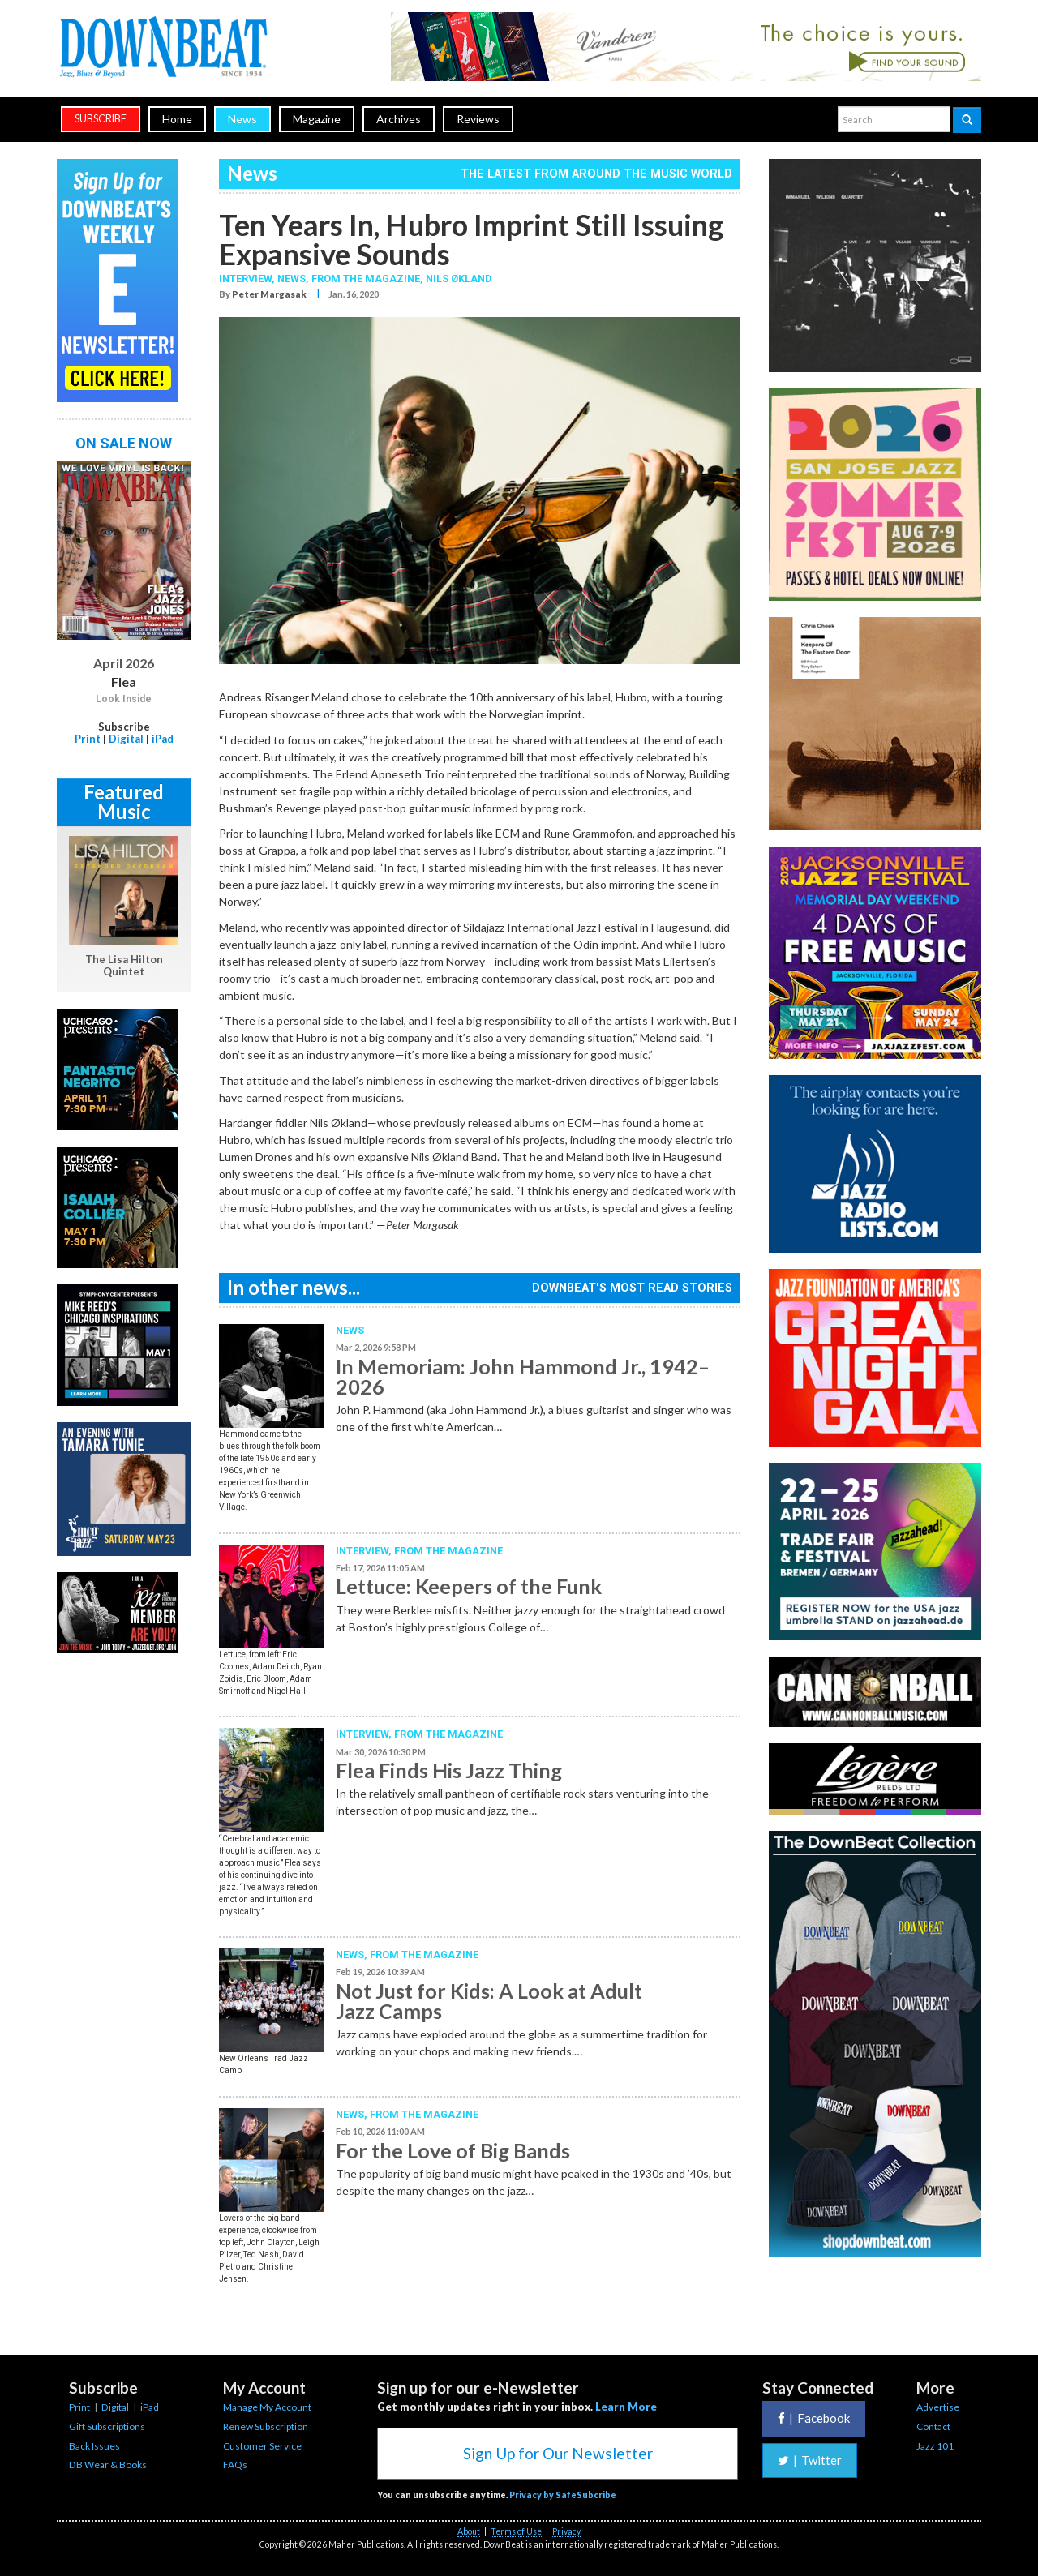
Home (177, 119)
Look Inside (124, 699)
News (242, 119)
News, (294, 278)
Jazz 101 (935, 2446)
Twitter (810, 2460)
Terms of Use (516, 2531)
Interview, (248, 278)
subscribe (101, 119)
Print (88, 738)
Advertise (937, 2407)
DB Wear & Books (108, 2464)
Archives (398, 119)
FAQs (235, 2464)
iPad (163, 738)
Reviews (478, 119)
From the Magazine (448, 1551)
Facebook (814, 2418)
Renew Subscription (265, 2426)
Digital (126, 738)
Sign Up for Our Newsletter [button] (558, 2453)
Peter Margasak (269, 294)
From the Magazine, (368, 278)
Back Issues (94, 2446)
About (468, 2531)
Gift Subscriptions (107, 2426)
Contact (933, 2426)
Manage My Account (267, 2407)
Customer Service (262, 2446)
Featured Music (124, 801)
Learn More (626, 2406)
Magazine (317, 119)
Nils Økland (458, 278)
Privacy (566, 2531)
